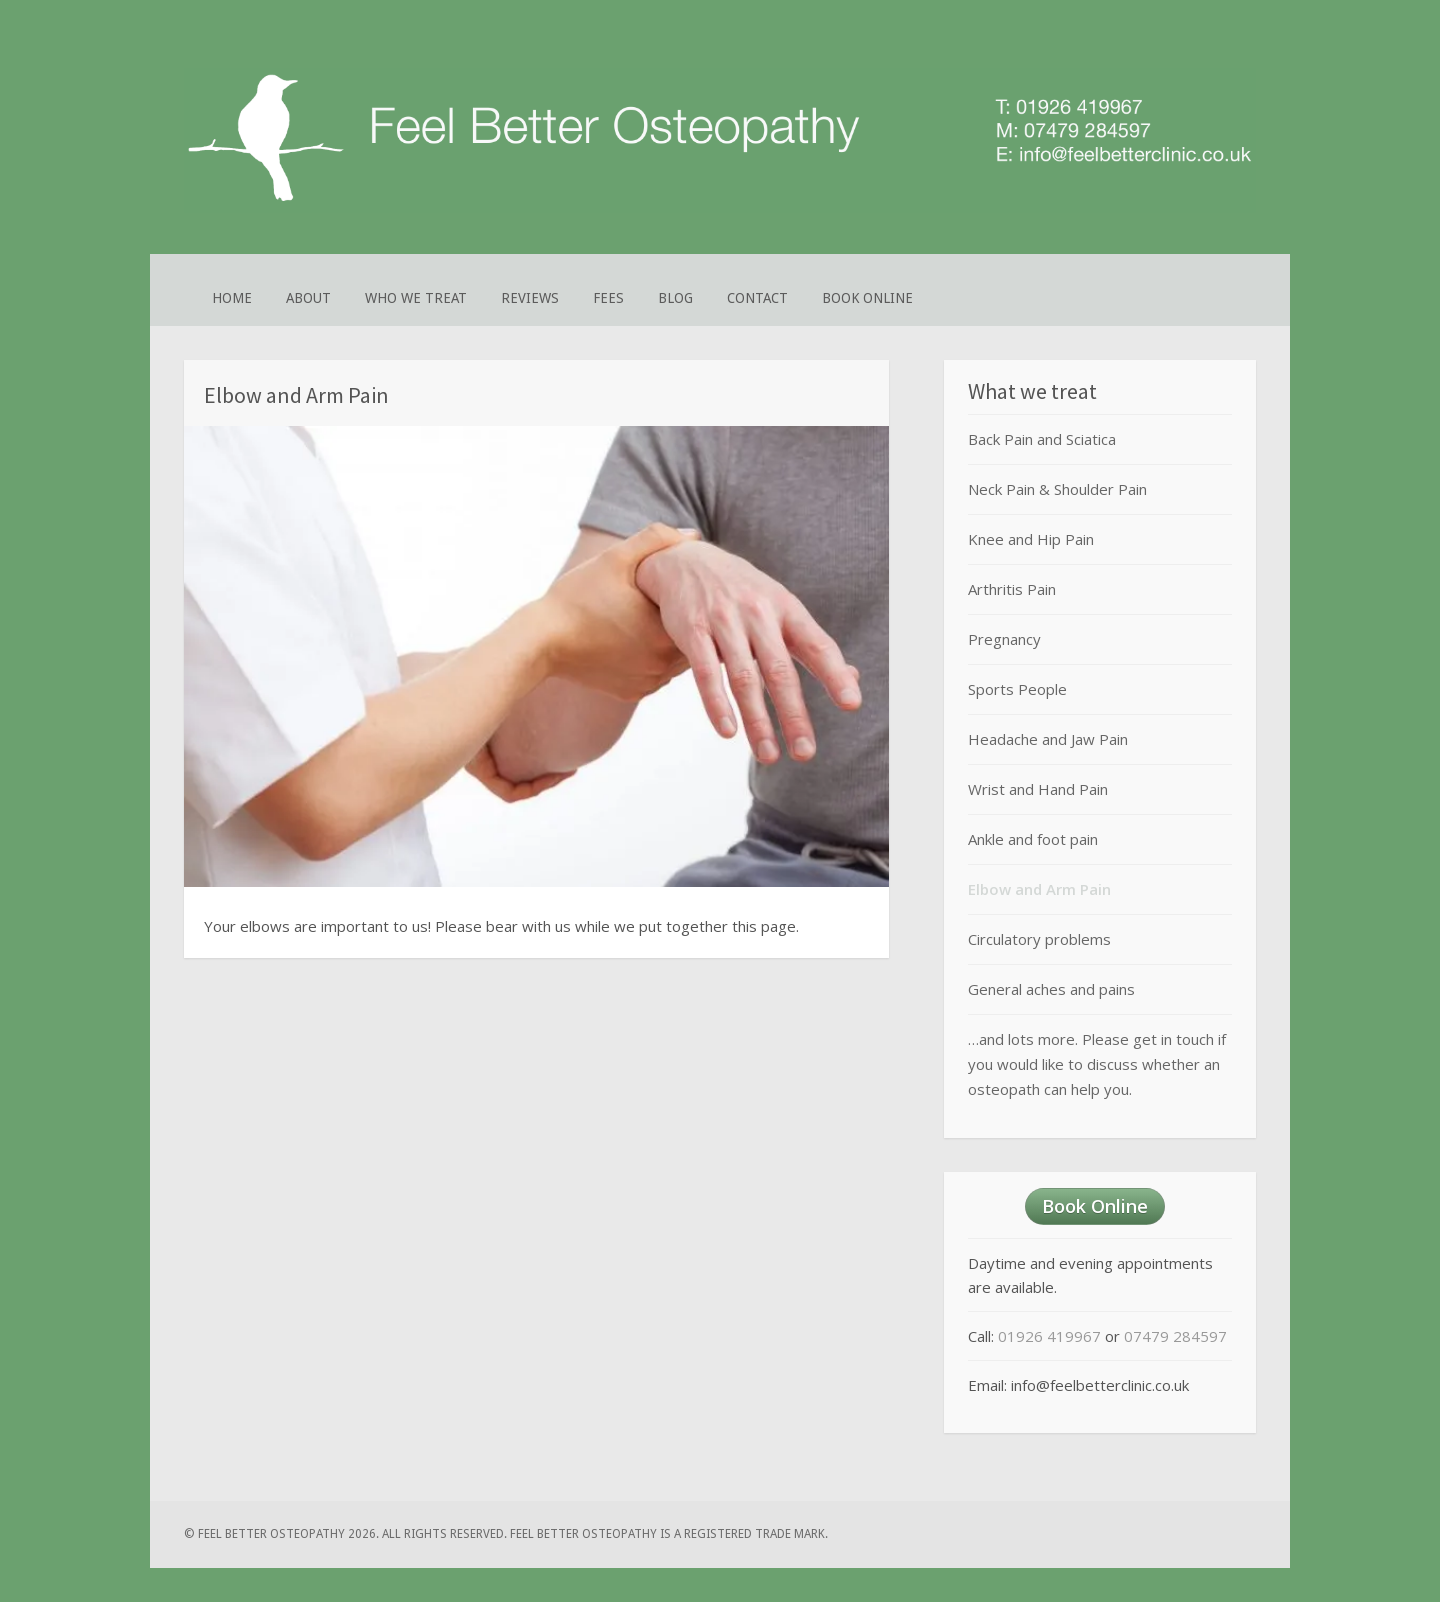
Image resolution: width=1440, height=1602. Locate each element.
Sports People (1017, 689)
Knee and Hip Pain (1031, 539)
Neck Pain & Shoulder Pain (1057, 489)
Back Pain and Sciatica (1042, 439)
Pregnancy (1004, 639)
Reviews (530, 298)
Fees (608, 298)
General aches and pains (1051, 989)
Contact (757, 298)
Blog (675, 298)
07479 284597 (1175, 1336)
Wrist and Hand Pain (1038, 789)
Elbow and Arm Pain (1039, 889)
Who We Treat (416, 298)
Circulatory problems (1039, 939)
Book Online (867, 298)
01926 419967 (1049, 1336)
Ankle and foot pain (1033, 839)
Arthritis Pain (1012, 589)
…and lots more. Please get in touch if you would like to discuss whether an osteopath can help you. (1097, 1064)
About (308, 298)
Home (232, 298)
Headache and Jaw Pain (1048, 739)
